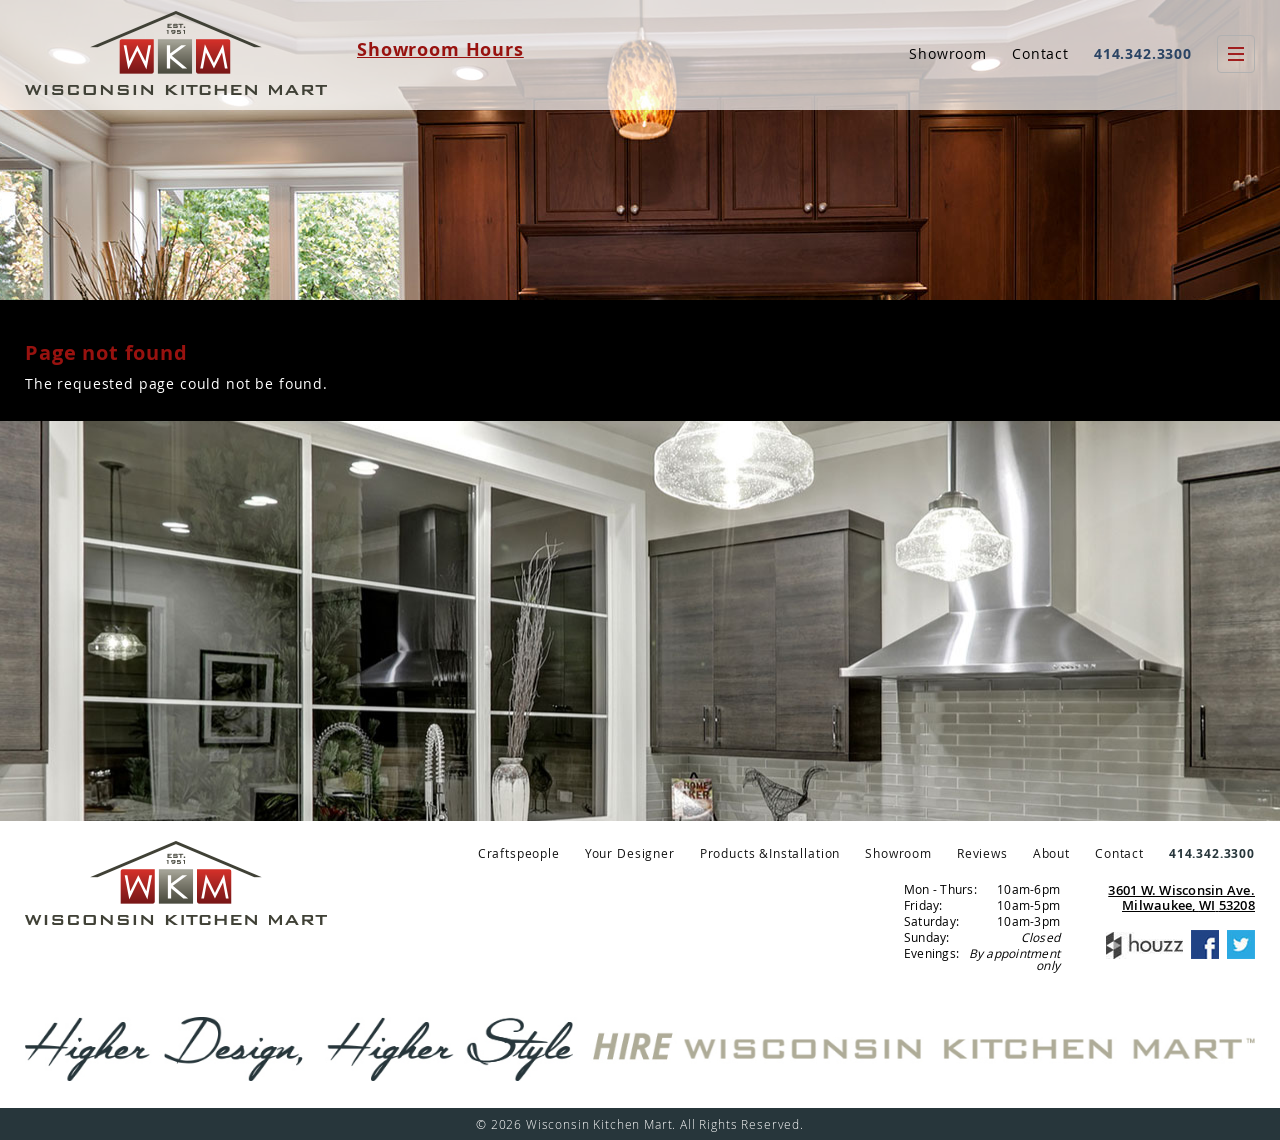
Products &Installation (770, 853)
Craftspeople (519, 853)
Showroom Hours (440, 49)
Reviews (982, 853)
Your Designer (630, 853)
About (1051, 853)
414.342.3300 (1143, 53)
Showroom (948, 53)
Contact (1040, 53)
